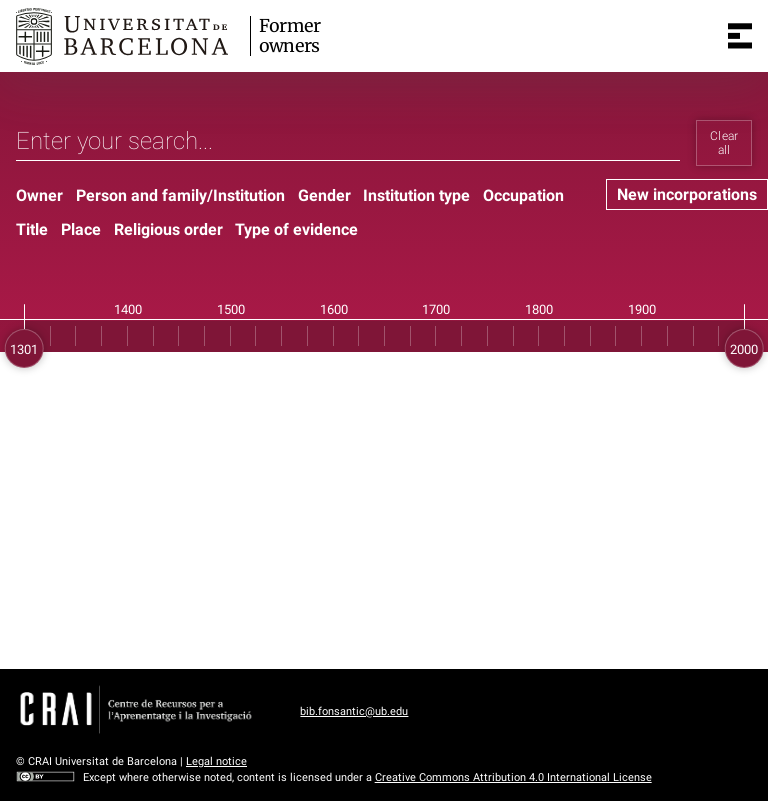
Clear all (724, 143)
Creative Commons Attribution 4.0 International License (513, 777)
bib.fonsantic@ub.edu (354, 711)
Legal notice (216, 761)
